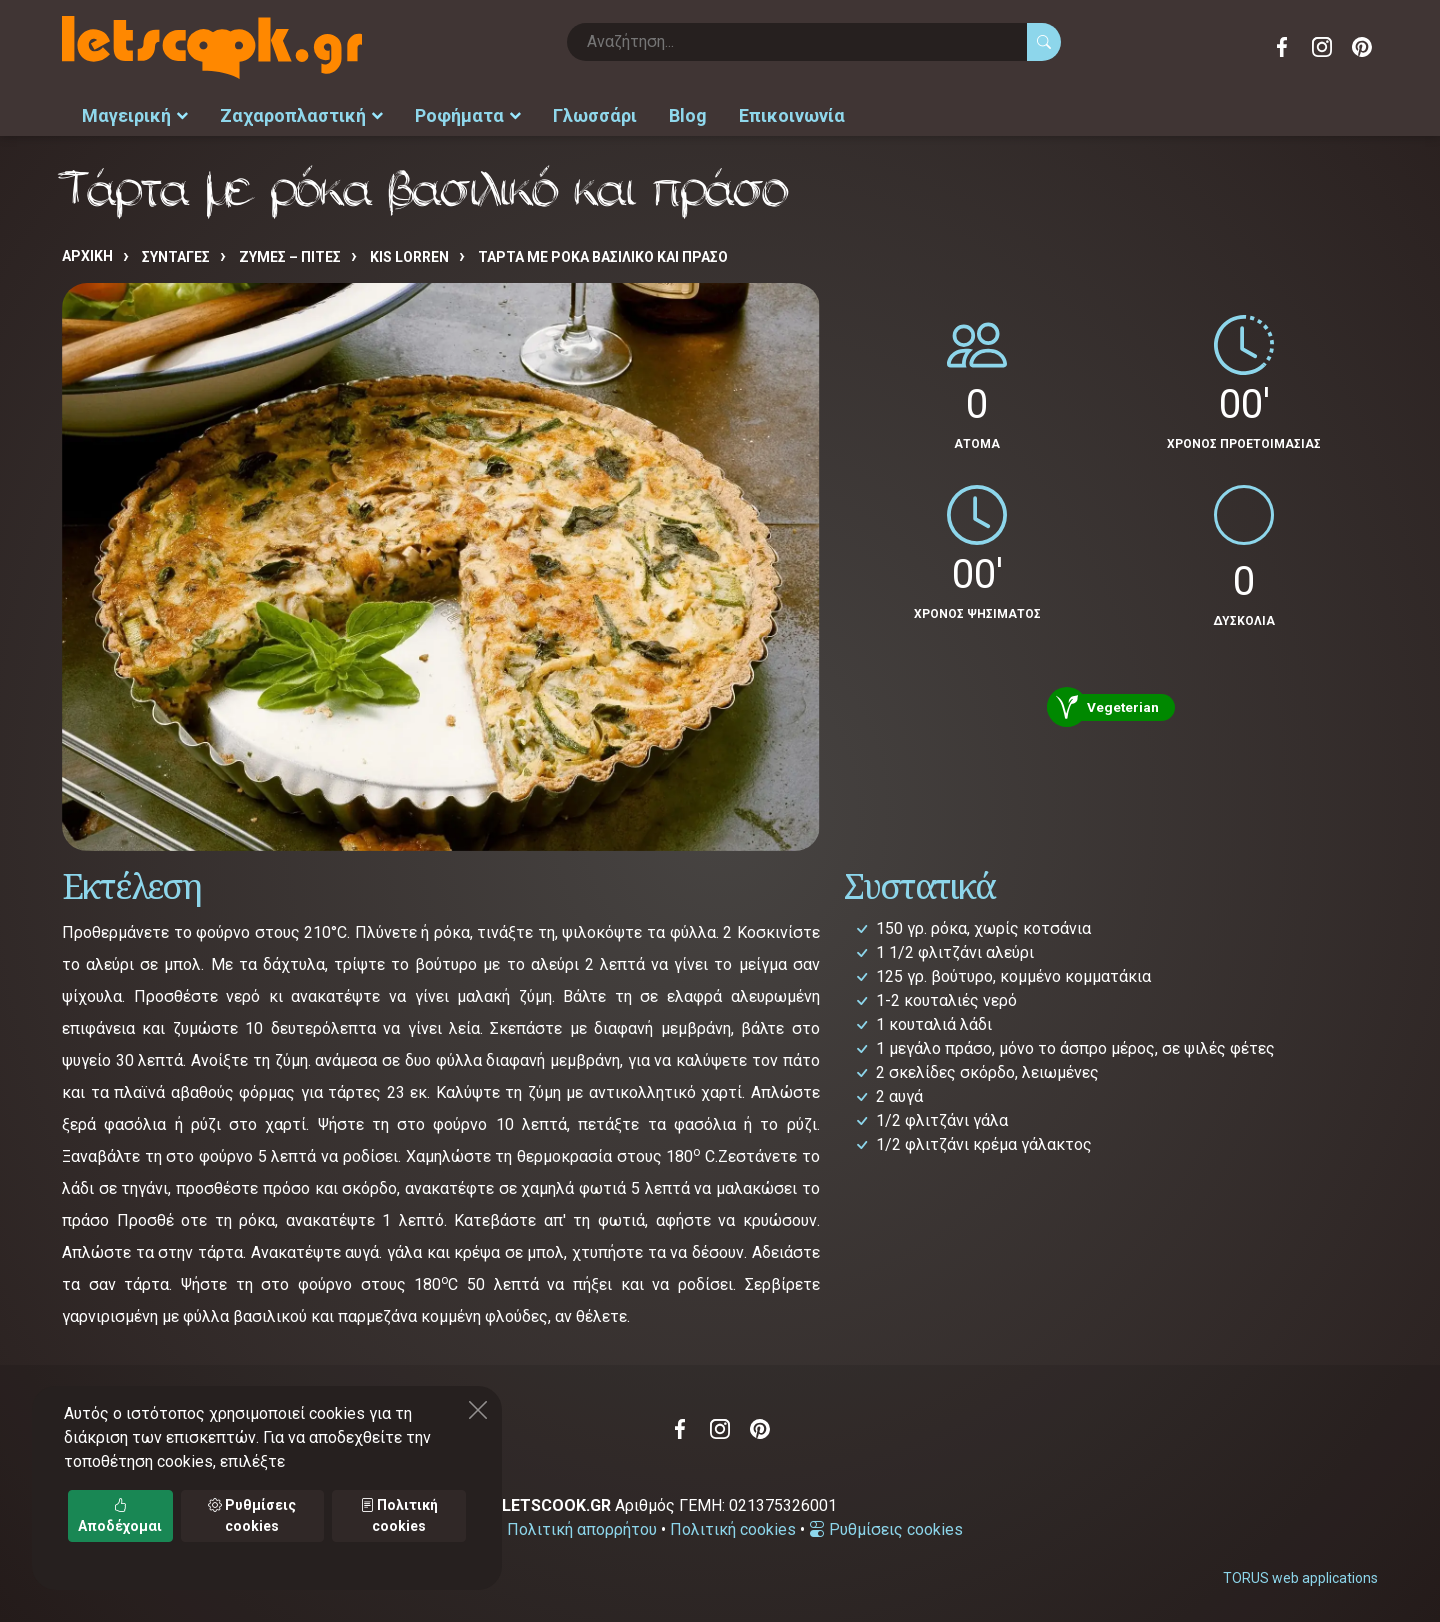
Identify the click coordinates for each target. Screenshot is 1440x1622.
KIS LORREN (409, 257)
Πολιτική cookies (733, 1529)
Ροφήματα (468, 115)
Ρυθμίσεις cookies (886, 1529)
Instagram (1322, 47)
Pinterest (1362, 47)
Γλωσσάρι (595, 115)
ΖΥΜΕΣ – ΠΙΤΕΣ (290, 257)
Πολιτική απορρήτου (582, 1529)
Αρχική (87, 256)
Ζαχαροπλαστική (301, 115)
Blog (688, 115)
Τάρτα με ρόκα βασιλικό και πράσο (603, 257)
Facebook (1282, 47)
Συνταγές (176, 257)
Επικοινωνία (792, 115)
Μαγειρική (135, 115)
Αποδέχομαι (120, 1515)
